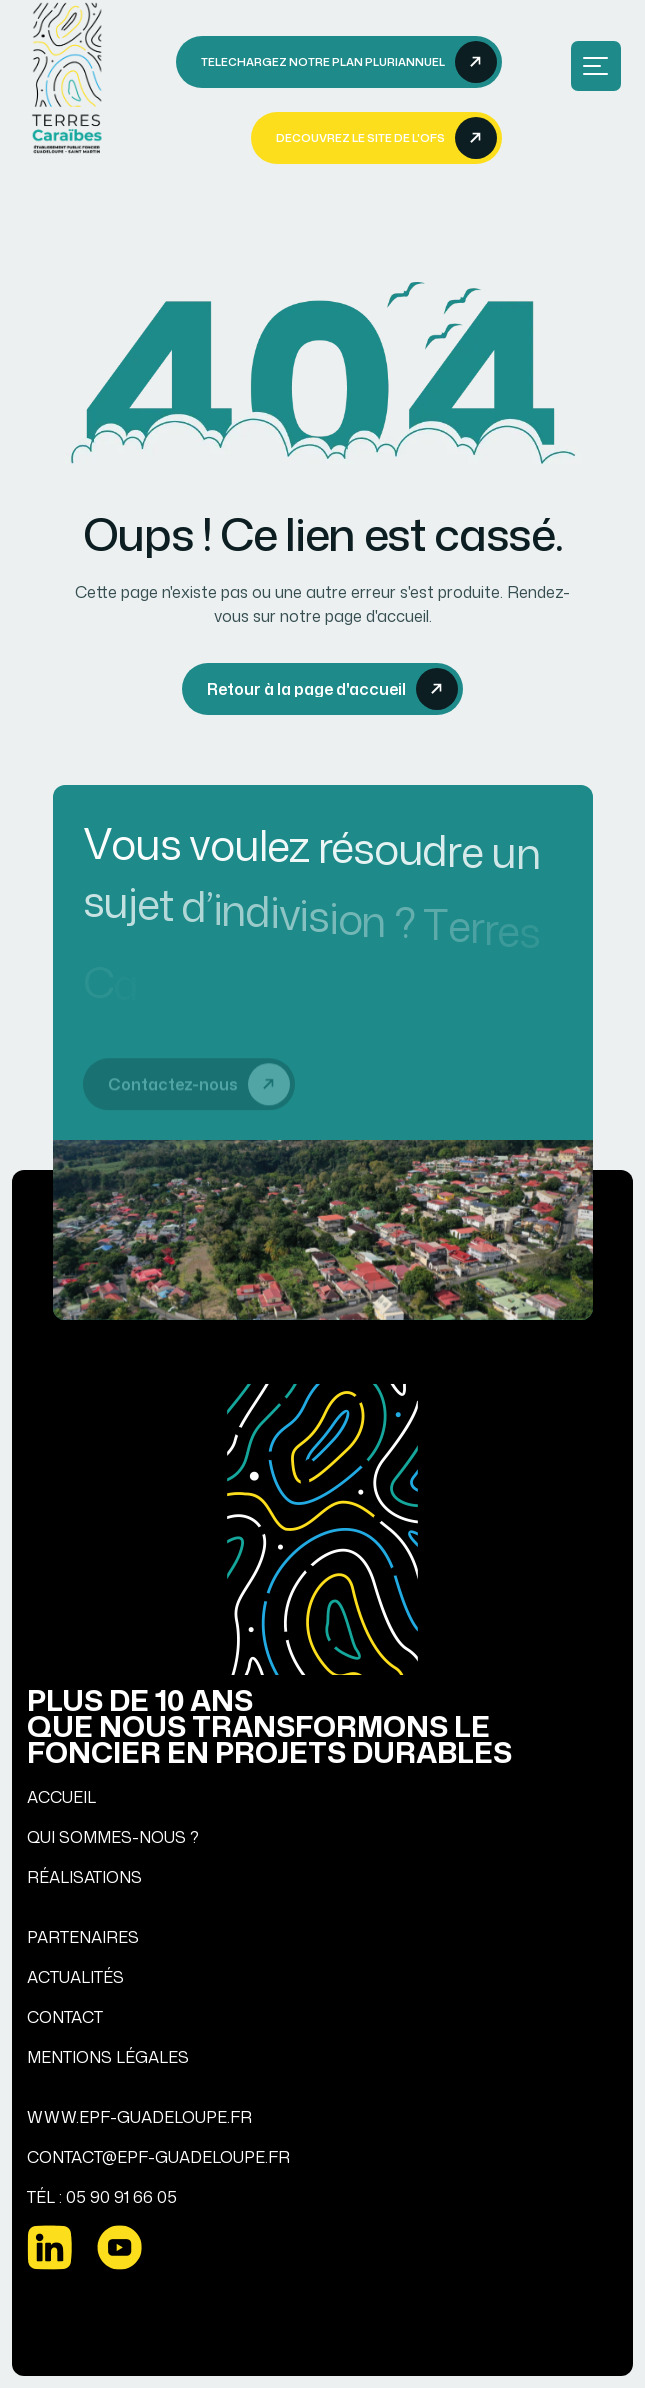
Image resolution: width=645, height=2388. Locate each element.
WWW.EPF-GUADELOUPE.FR (139, 2117)
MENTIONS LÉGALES (108, 2057)
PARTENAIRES (83, 1937)
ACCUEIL (61, 1797)
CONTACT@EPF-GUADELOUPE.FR (158, 2157)
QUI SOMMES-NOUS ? (113, 1837)
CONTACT (65, 2017)
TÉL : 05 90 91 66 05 (102, 2197)
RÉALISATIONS (84, 1877)
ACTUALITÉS (75, 1977)
